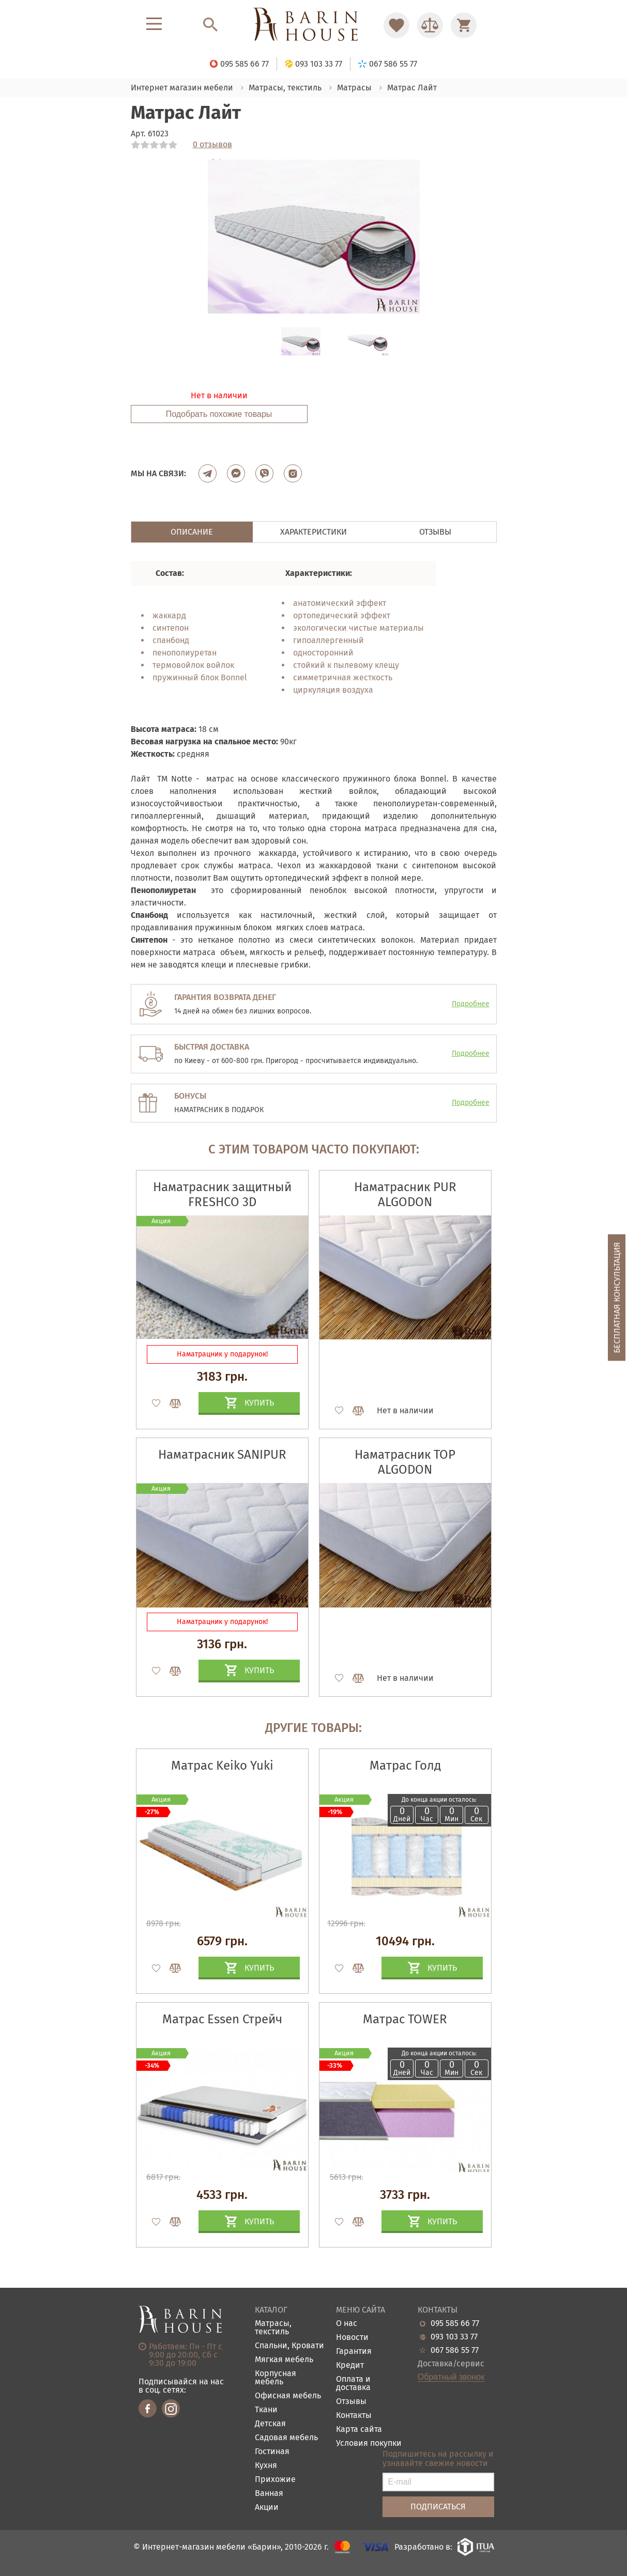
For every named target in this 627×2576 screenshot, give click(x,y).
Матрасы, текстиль (273, 2327)
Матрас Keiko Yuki (222, 1765)
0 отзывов (212, 144)
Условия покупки (369, 2443)
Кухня (266, 2465)
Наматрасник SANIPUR (222, 1454)
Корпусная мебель (275, 2377)
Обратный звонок (451, 2377)
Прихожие (275, 2479)
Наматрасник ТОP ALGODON (405, 1462)
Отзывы (351, 2401)
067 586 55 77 (455, 2350)
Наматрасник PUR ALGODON (405, 1194)
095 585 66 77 (455, 2323)
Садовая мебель (286, 2437)
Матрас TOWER (405, 2019)
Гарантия (354, 2351)
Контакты (354, 2415)
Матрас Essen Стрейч (222, 2019)
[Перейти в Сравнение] (430, 25)
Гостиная (272, 2451)
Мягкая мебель (284, 2359)
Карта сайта (359, 2429)
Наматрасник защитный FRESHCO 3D (222, 1194)
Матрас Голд (405, 1765)
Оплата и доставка (353, 2383)
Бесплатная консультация (617, 1297)
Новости (352, 2337)
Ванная (269, 2493)
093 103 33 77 (454, 2337)
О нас (346, 2323)
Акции (267, 2507)
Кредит (350, 2365)
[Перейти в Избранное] (396, 25)
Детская (270, 2423)
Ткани (266, 2410)
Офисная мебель (288, 2396)
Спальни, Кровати (289, 2345)
